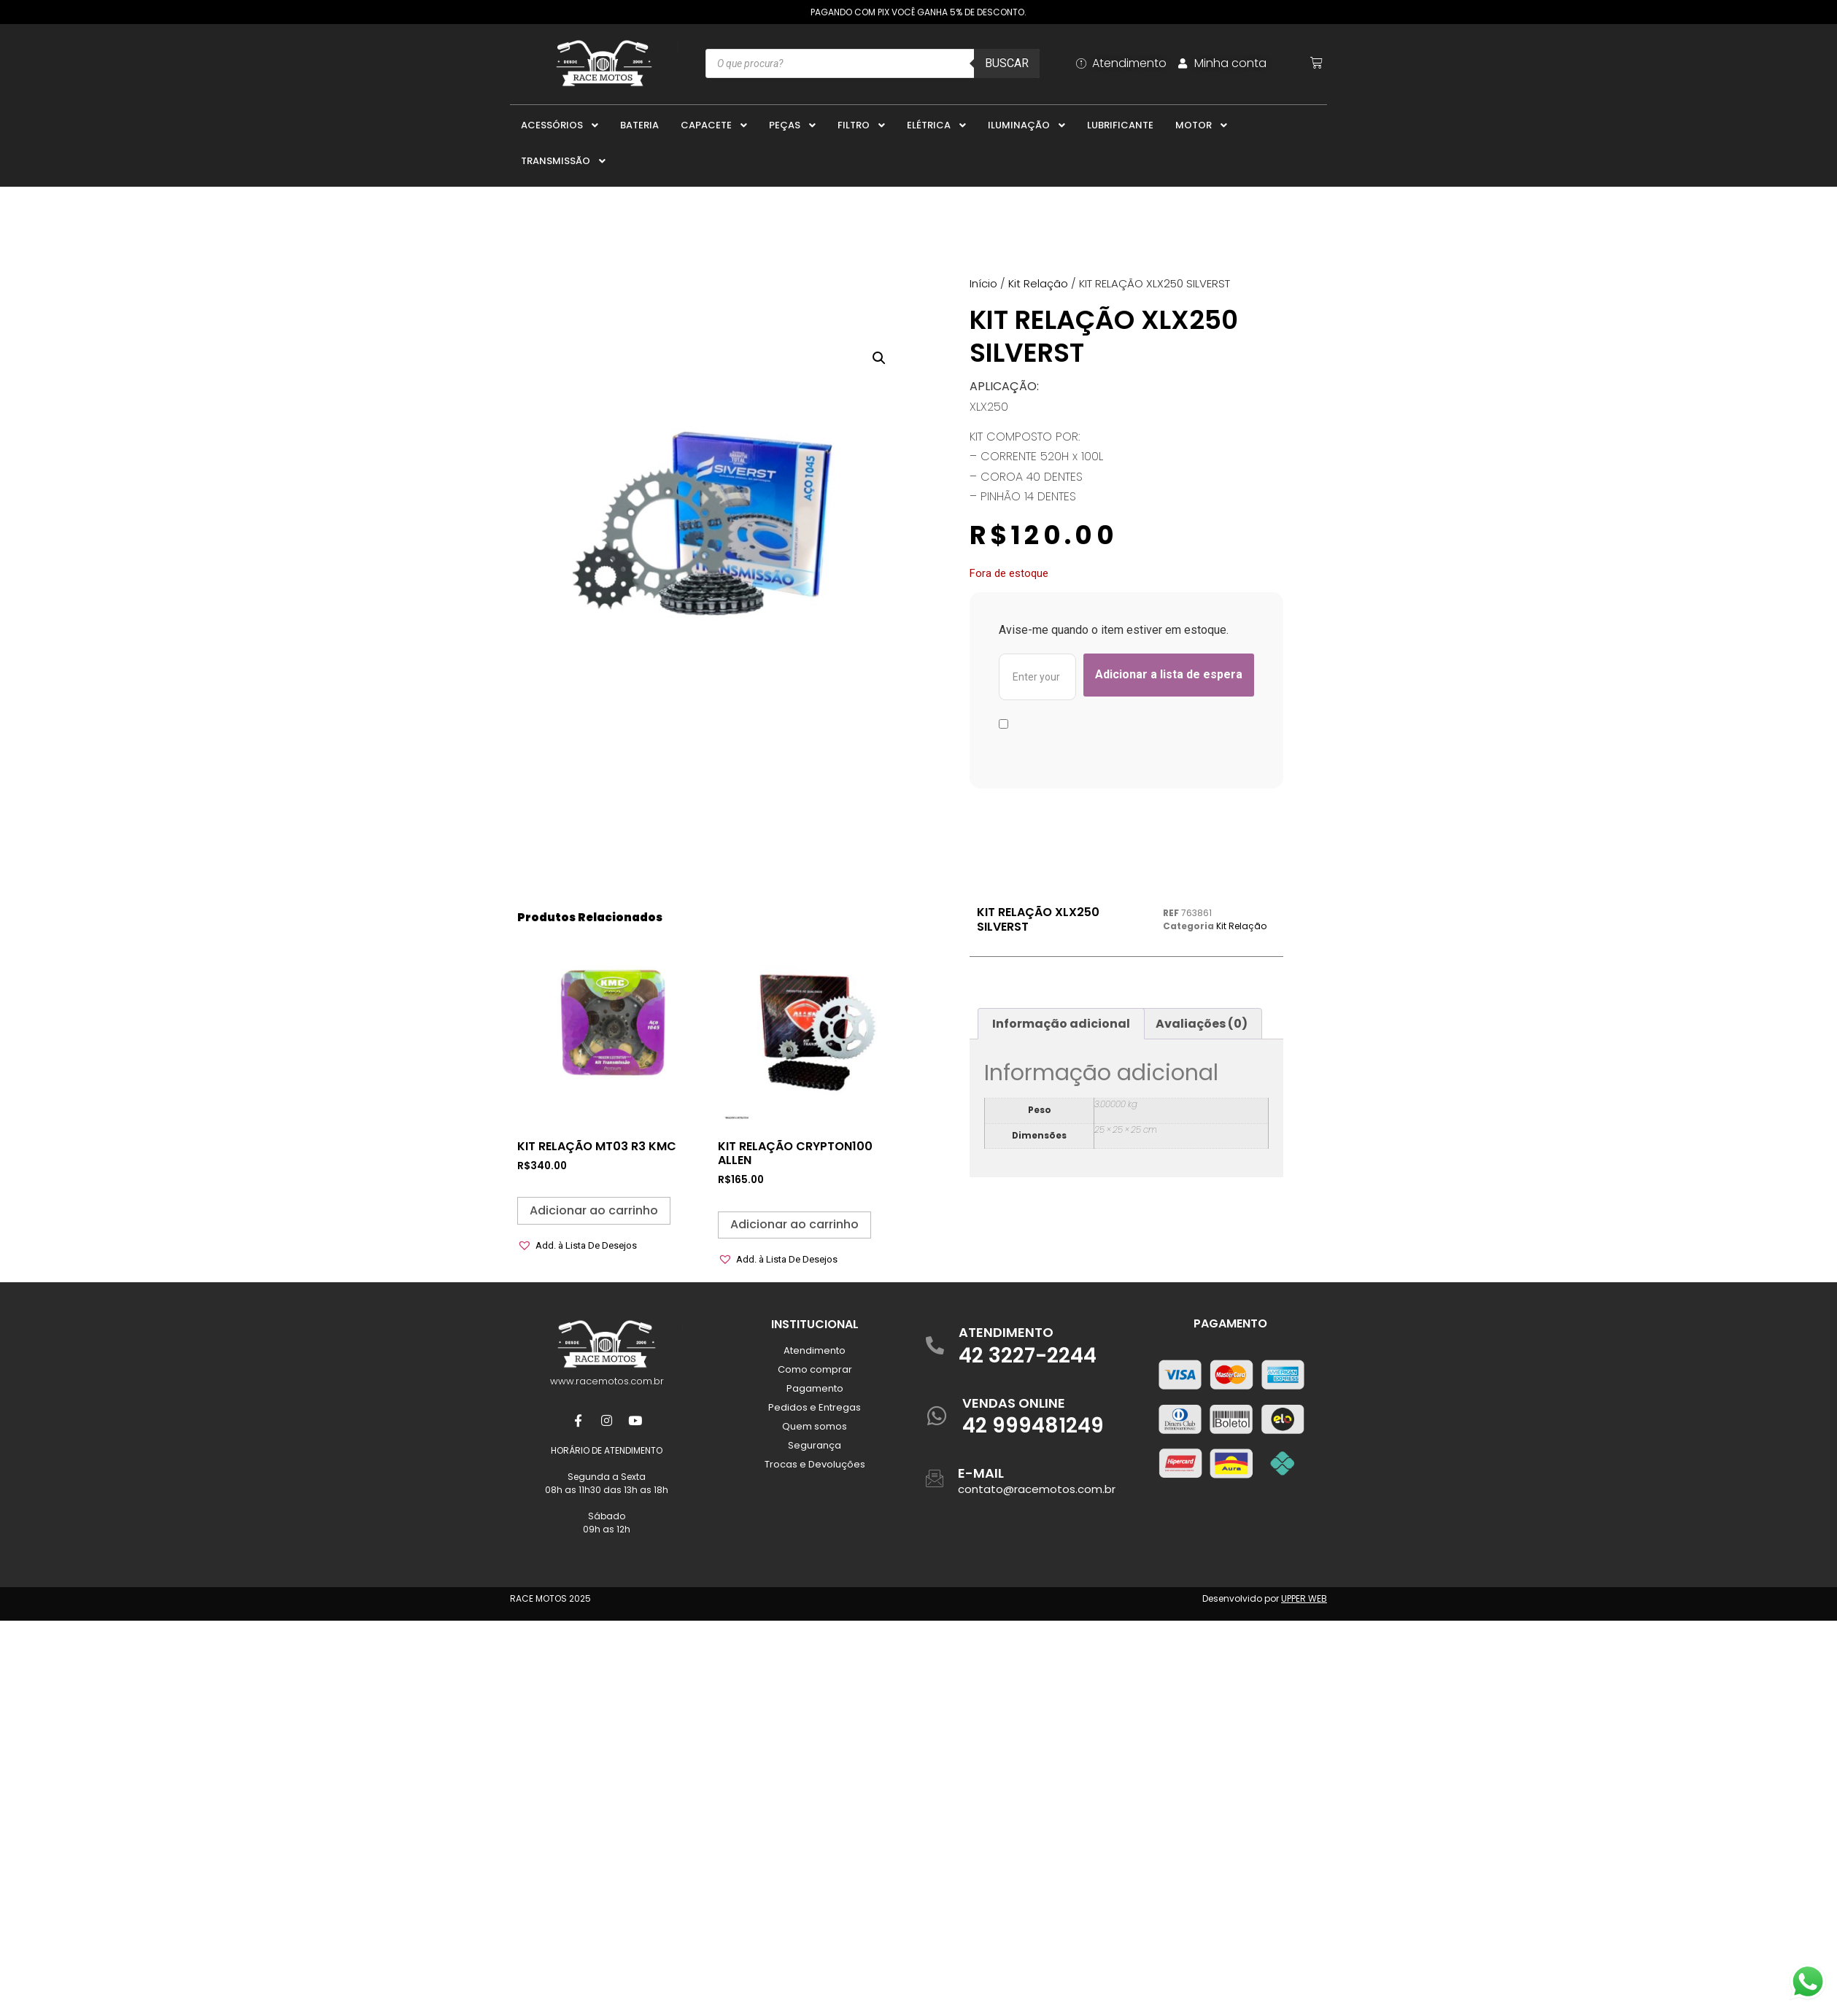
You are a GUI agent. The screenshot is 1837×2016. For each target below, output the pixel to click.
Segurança (814, 1445)
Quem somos (814, 1426)
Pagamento (814, 1388)
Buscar (1007, 63)
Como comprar (815, 1369)
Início (983, 283)
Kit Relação (1038, 283)
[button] (879, 358)
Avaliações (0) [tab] (1202, 1023)
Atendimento (815, 1350)
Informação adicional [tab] (1061, 1023)
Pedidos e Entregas (814, 1407)
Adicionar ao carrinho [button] (594, 1210)
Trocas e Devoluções (815, 1464)
